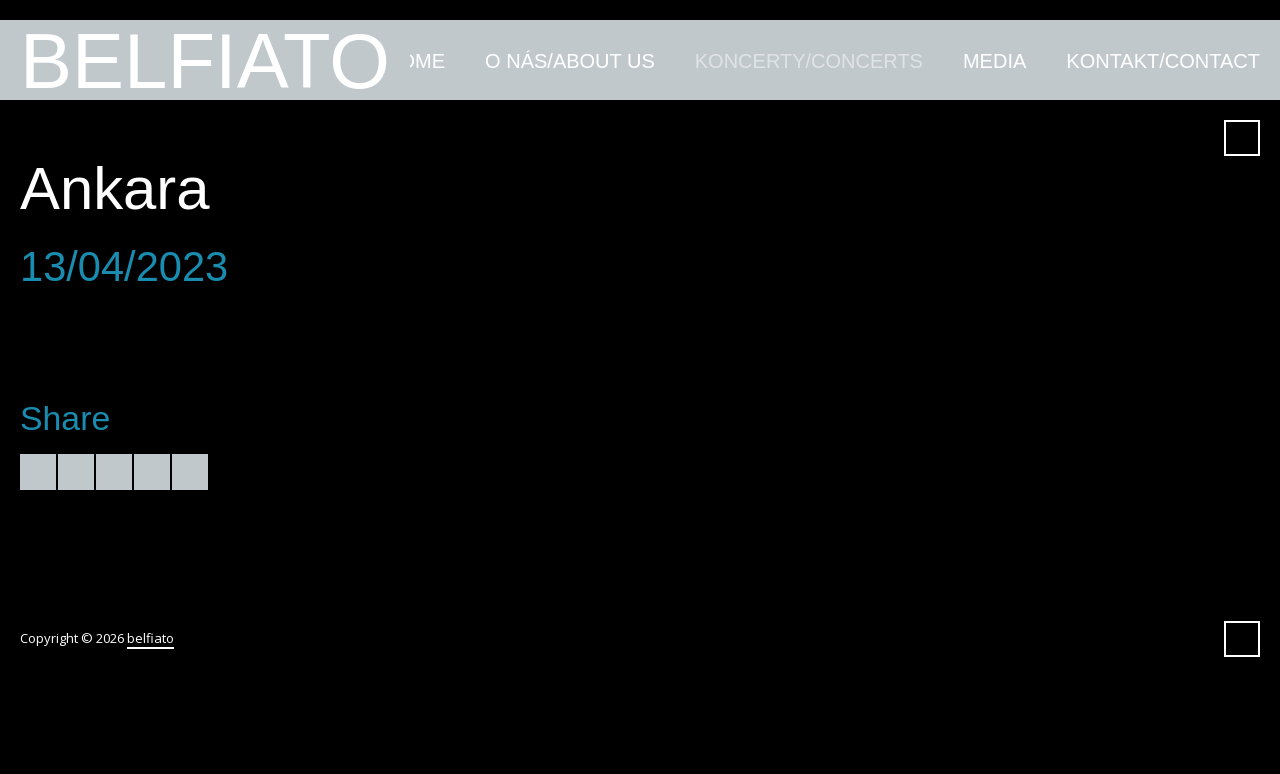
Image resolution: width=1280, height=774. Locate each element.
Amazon (1013, 138)
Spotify (1157, 138)
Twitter (941, 138)
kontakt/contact (1163, 61)
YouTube (1049, 138)
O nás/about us (570, 61)
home (415, 61)
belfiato (205, 60)
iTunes (1085, 138)
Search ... (1242, 138)
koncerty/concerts (809, 61)
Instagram (1193, 138)
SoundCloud (1121, 138)
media (994, 61)
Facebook (977, 138)
